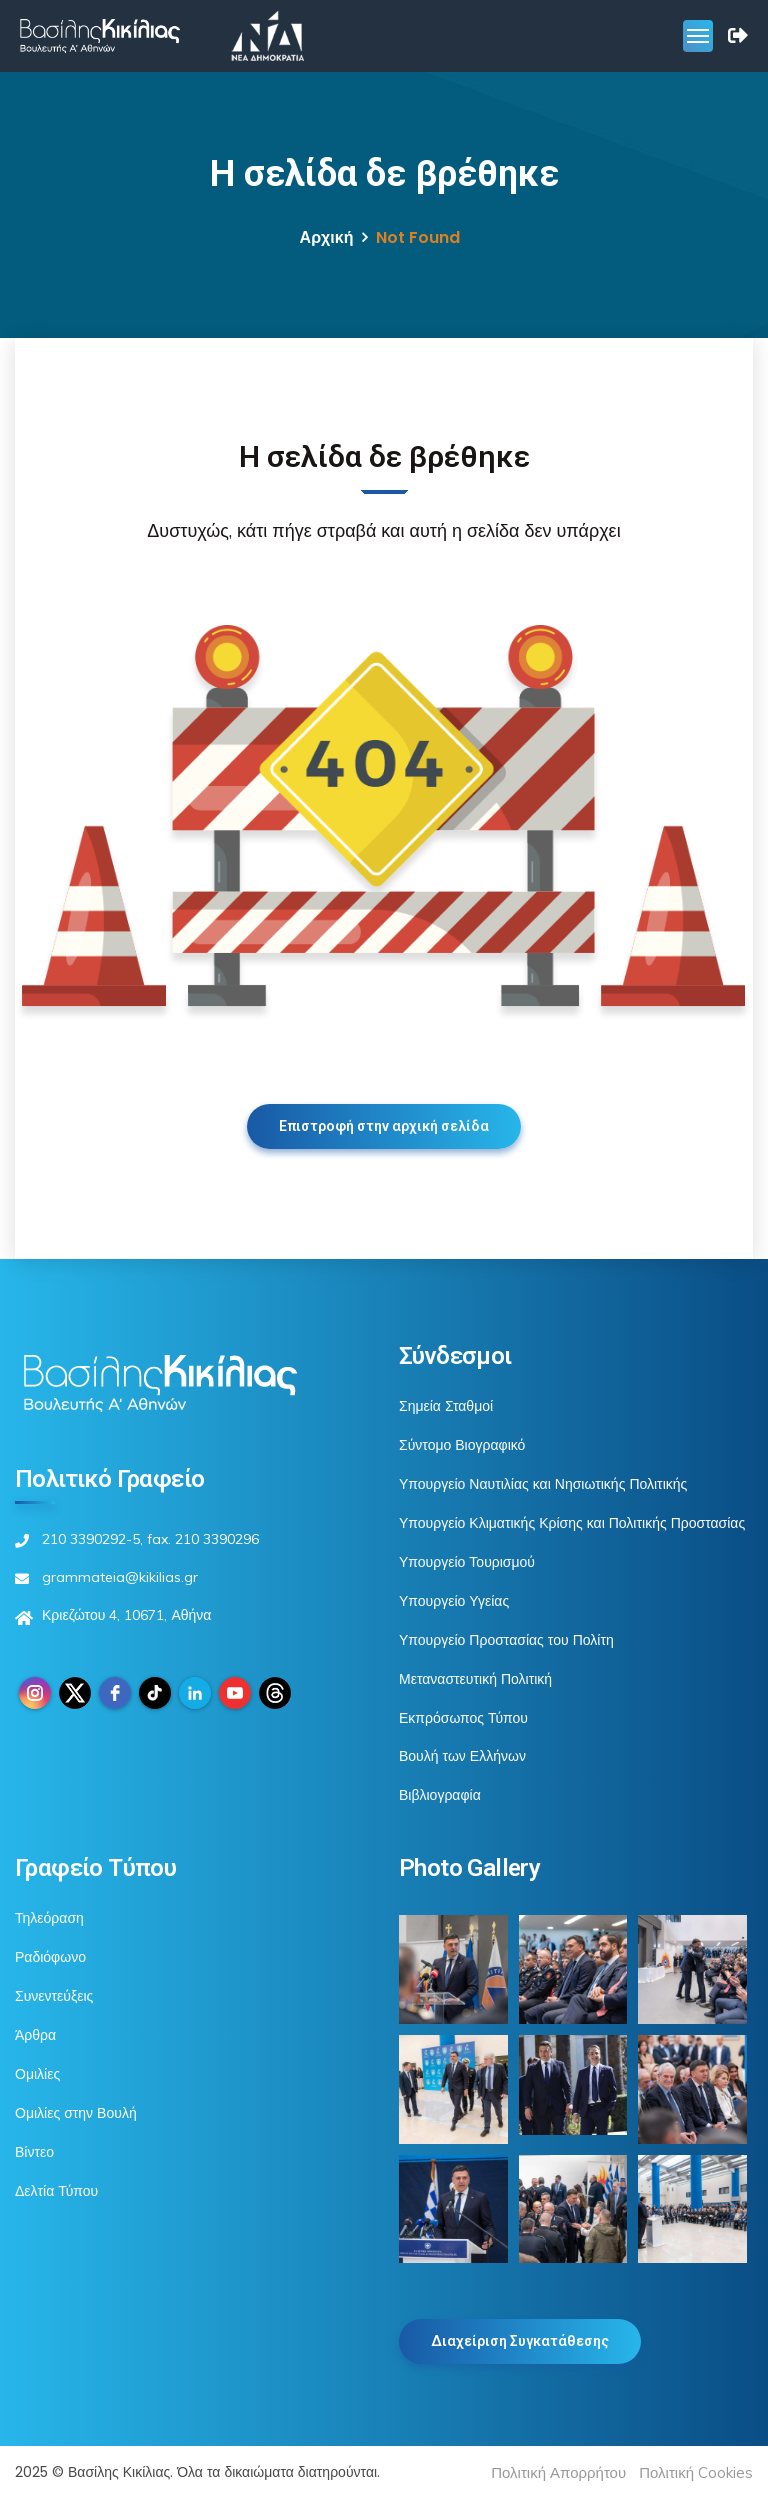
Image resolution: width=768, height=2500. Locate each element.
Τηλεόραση (49, 1918)
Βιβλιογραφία (440, 1795)
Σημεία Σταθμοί (446, 1406)
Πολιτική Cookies (696, 2472)
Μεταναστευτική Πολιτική (475, 1679)
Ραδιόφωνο (50, 1957)
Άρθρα (35, 2035)
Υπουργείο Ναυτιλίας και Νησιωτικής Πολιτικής (543, 1484)
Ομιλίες (37, 2074)
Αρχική (327, 237)
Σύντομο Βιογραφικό (462, 1445)
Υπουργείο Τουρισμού (467, 1562)
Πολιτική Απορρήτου (558, 2472)
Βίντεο (34, 2152)
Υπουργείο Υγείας (454, 1601)
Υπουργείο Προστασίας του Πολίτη (506, 1640)
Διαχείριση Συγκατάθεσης (520, 2341)
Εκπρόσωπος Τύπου (463, 1718)
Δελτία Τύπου (56, 2191)
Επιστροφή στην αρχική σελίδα (384, 1126)
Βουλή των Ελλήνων (462, 1756)
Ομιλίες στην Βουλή (76, 2113)
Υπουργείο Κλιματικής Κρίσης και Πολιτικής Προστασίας (572, 1523)
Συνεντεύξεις (54, 1996)
